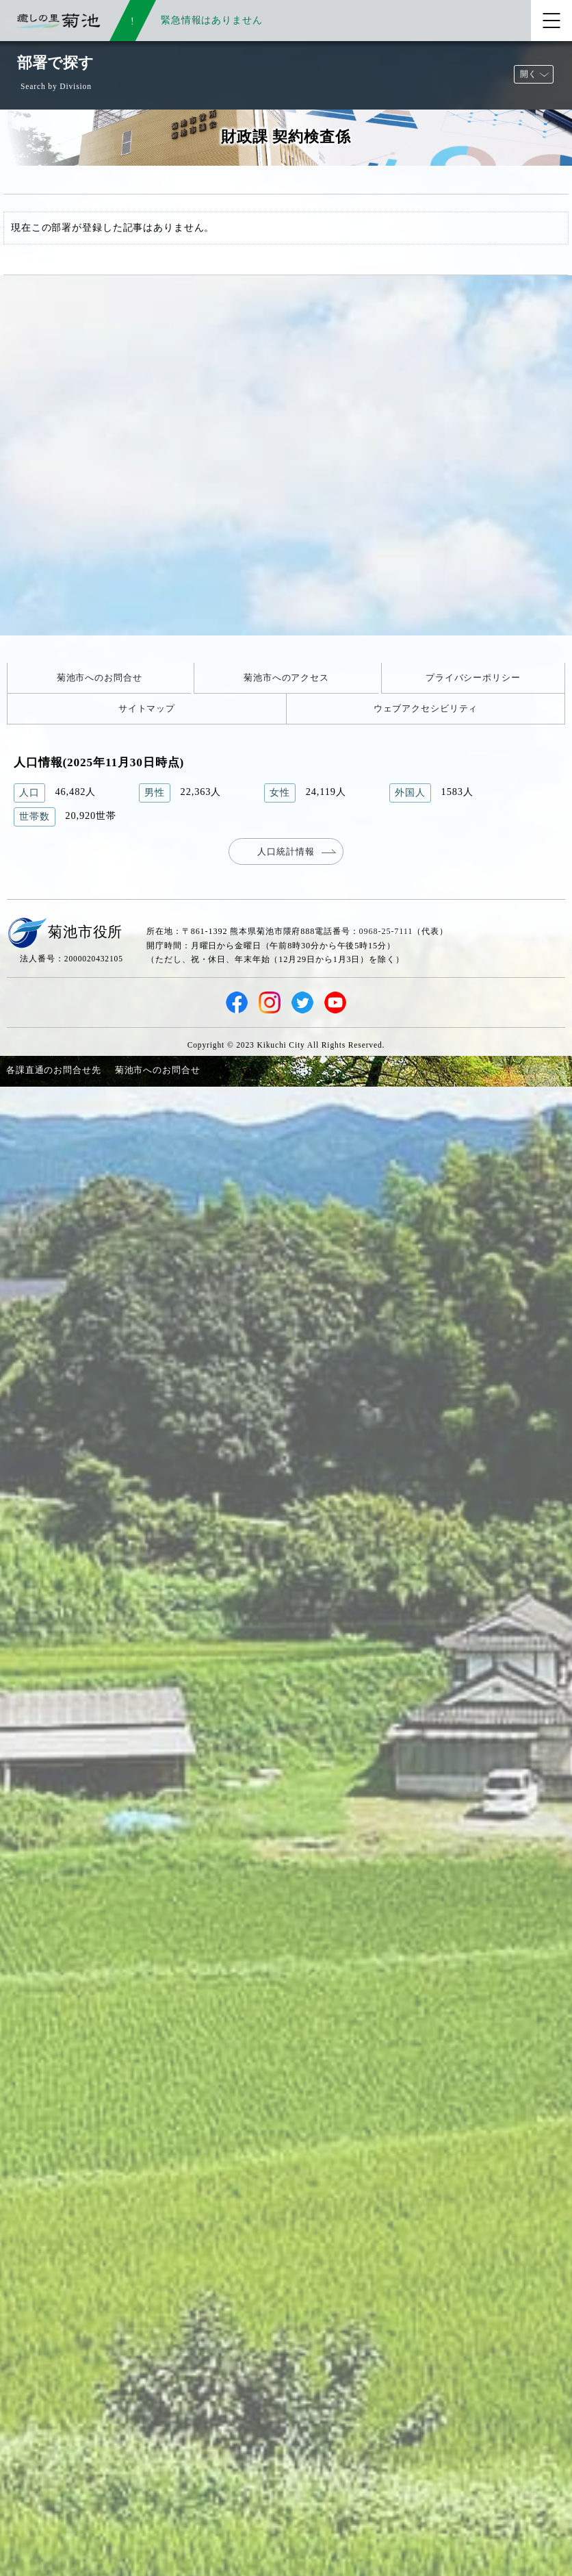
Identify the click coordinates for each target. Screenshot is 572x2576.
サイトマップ (146, 708)
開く (528, 74)
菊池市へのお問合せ (99, 677)
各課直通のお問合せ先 (53, 1070)
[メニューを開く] (551, 20)
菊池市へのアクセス (286, 677)
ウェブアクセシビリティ (426, 708)
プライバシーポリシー (473, 677)
